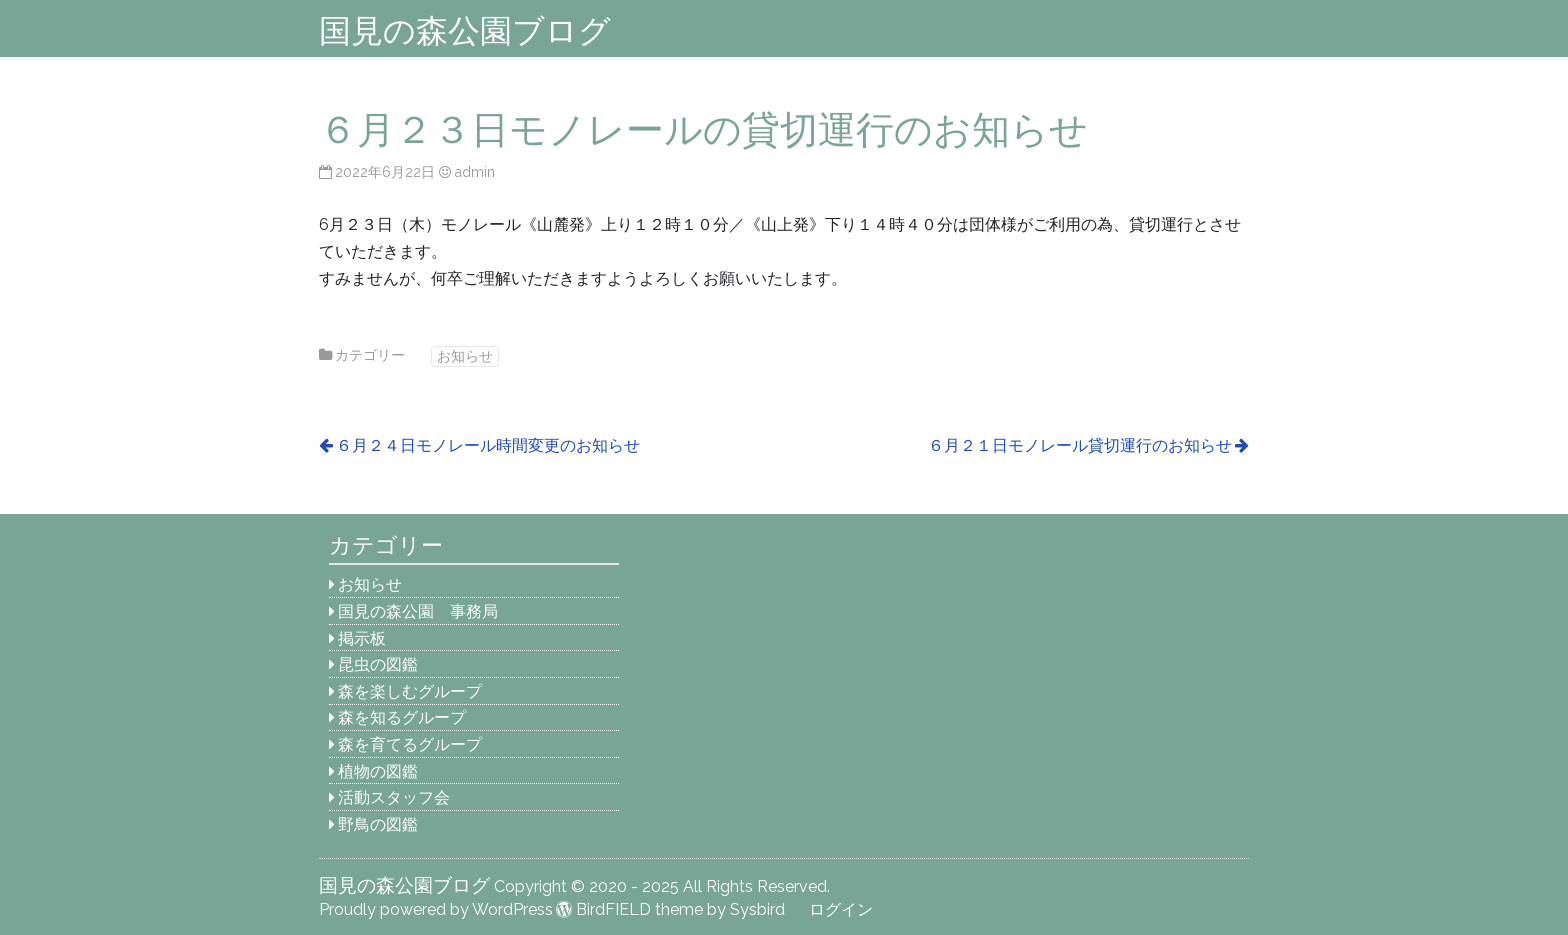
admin (474, 171)
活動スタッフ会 (394, 797)
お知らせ (465, 355)
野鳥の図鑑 (378, 824)
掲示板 (362, 638)
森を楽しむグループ (410, 691)
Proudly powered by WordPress (436, 909)
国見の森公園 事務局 (418, 611)
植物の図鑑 (378, 771)
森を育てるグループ (410, 744)
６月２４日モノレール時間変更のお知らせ (488, 445)
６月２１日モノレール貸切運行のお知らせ (1080, 445)
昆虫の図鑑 (378, 664)
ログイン (841, 909)
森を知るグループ (402, 717)
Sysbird (757, 909)
